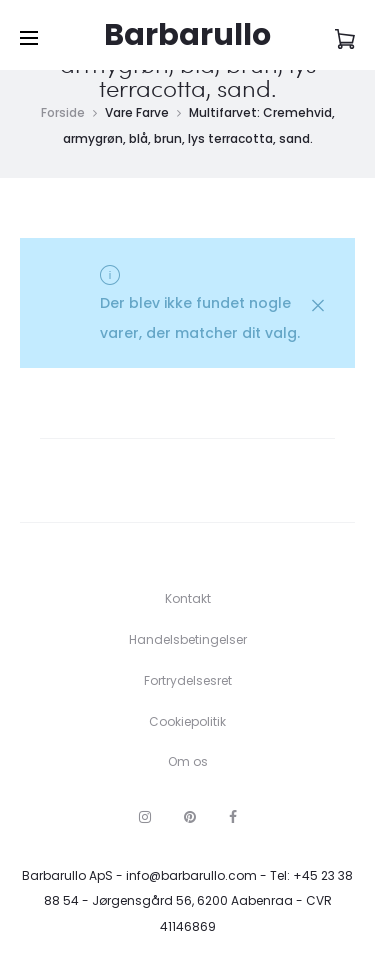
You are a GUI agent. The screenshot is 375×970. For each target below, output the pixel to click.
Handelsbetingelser (188, 639)
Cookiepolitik (187, 721)
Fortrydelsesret (188, 680)
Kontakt (188, 598)
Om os (188, 761)
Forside (63, 112)
